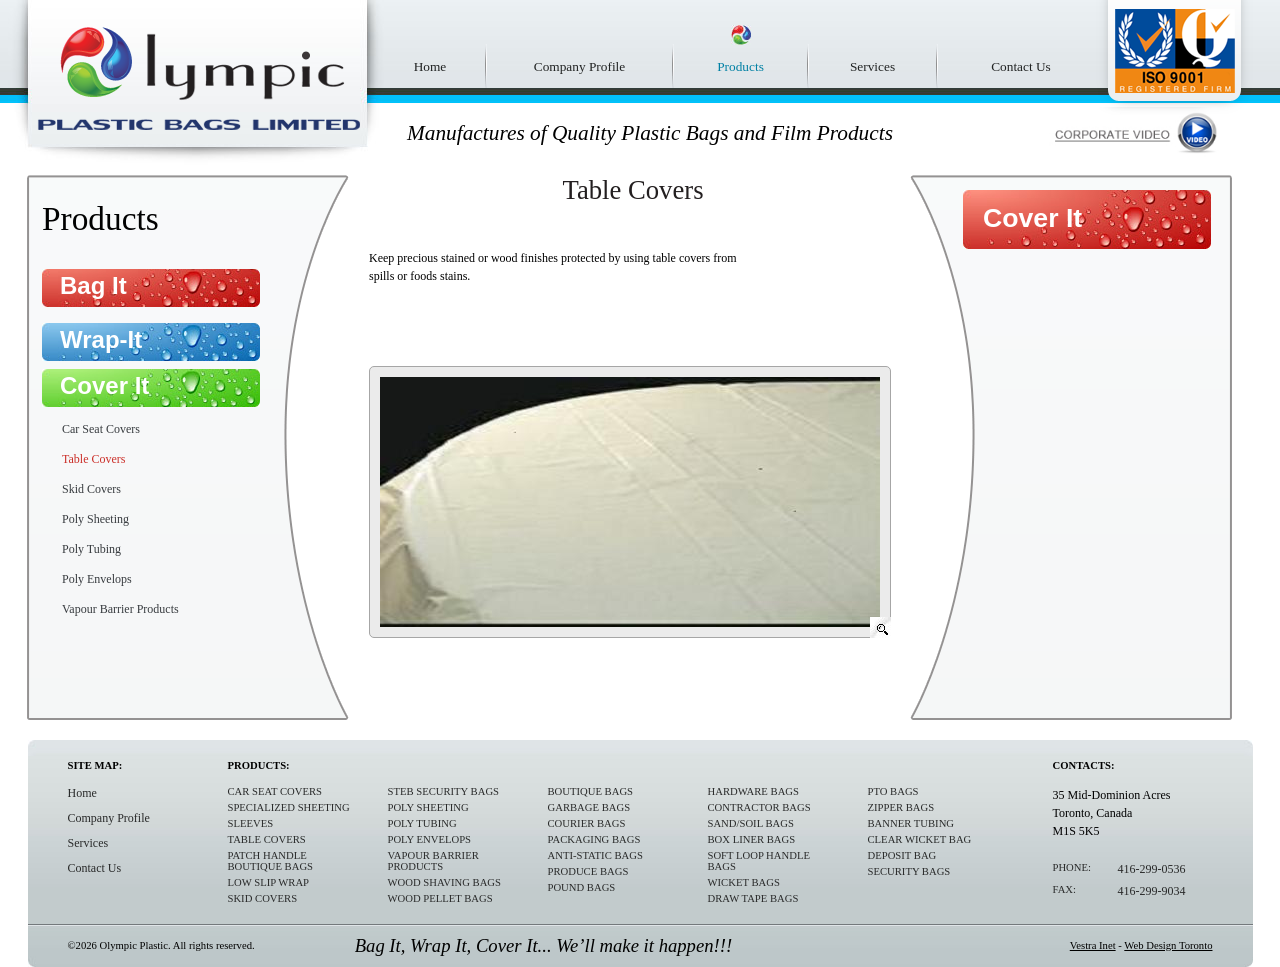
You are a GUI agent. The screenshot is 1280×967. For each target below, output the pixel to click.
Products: (259, 765)
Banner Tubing (911, 823)
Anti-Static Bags (595, 855)
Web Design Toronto (1168, 945)
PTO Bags (893, 791)
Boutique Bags (591, 791)
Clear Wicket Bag (920, 839)
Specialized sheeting (289, 807)
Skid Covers (91, 489)
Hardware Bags (753, 791)
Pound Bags (582, 887)
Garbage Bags (589, 807)
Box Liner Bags (752, 839)
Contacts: (1084, 765)
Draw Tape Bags (753, 898)
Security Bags (909, 871)
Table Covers (93, 459)
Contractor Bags (759, 807)
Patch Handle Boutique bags (271, 861)
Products (740, 66)
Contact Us (1021, 66)
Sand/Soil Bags (751, 823)
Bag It (93, 285)
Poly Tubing (91, 549)
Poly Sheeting (95, 519)
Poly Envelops (97, 579)
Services (872, 66)
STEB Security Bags (444, 791)
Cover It (104, 385)
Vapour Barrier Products (120, 609)
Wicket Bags (744, 882)
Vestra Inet (1093, 945)
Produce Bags (588, 871)
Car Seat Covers (101, 429)
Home (430, 66)
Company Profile (579, 66)
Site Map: (95, 765)
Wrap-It (101, 339)
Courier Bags (587, 823)
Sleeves (251, 823)
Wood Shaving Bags (444, 882)
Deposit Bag (902, 855)
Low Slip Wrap (269, 882)
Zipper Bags (901, 807)
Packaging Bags (594, 839)
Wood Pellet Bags (440, 898)
